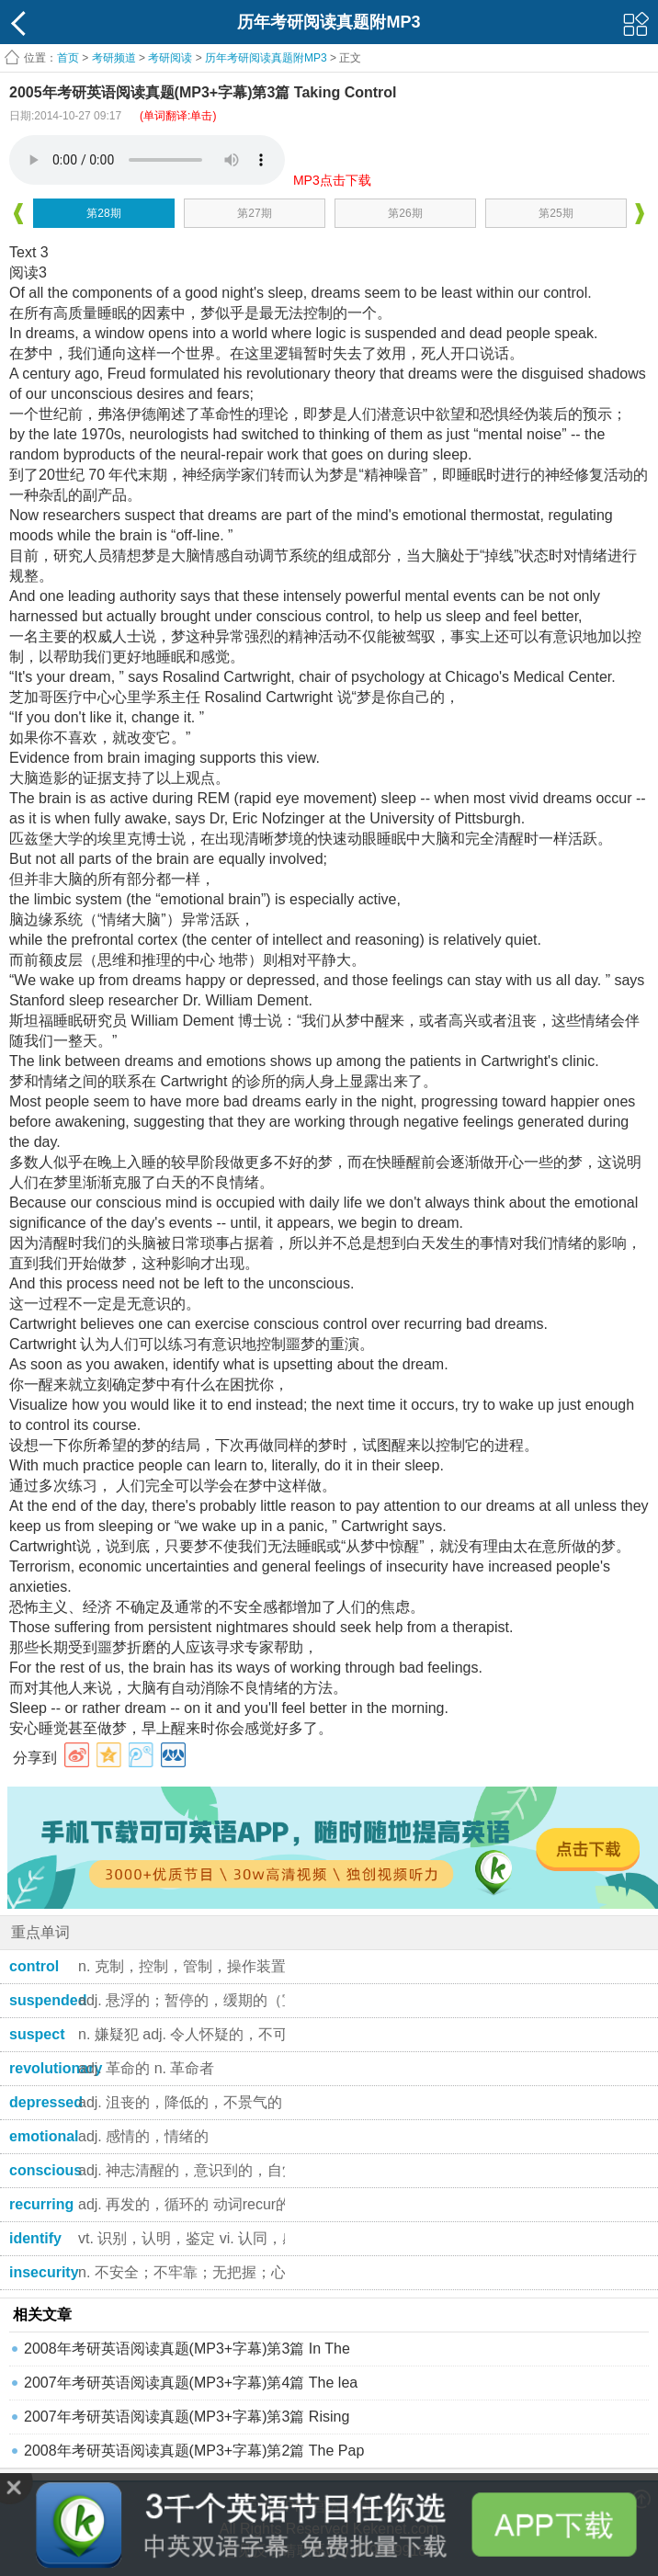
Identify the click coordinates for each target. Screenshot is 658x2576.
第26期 (405, 213)
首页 (68, 57)
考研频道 (114, 57)
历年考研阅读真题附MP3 (266, 57)
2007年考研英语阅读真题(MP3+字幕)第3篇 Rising (186, 2416)
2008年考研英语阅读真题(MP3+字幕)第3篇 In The (187, 2348)
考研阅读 (170, 57)
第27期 (254, 213)
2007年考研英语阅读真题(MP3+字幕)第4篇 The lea (190, 2382)
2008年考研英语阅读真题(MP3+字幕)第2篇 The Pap (194, 2450)
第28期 (103, 213)
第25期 (556, 213)
